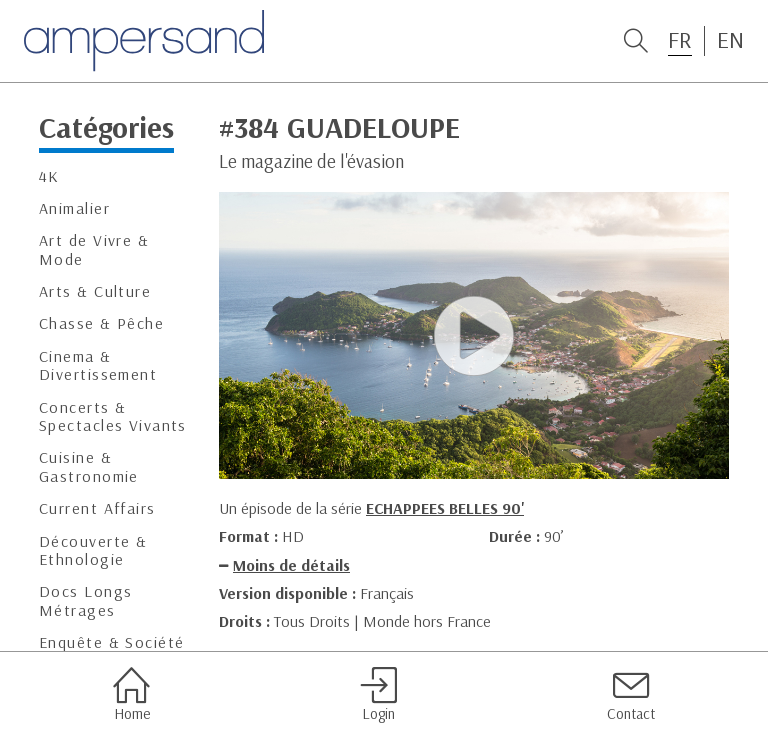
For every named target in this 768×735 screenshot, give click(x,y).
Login (378, 694)
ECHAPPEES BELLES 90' (445, 508)
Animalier (74, 208)
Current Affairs (97, 508)
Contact (631, 694)
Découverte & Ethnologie (93, 550)
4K (49, 176)
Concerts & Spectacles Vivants (113, 416)
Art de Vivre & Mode (94, 249)
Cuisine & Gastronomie (89, 466)
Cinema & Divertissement (98, 365)
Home (131, 694)
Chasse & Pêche (101, 323)
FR (680, 40)
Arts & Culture (95, 291)
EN (730, 40)
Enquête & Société (111, 642)
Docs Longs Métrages (85, 600)
